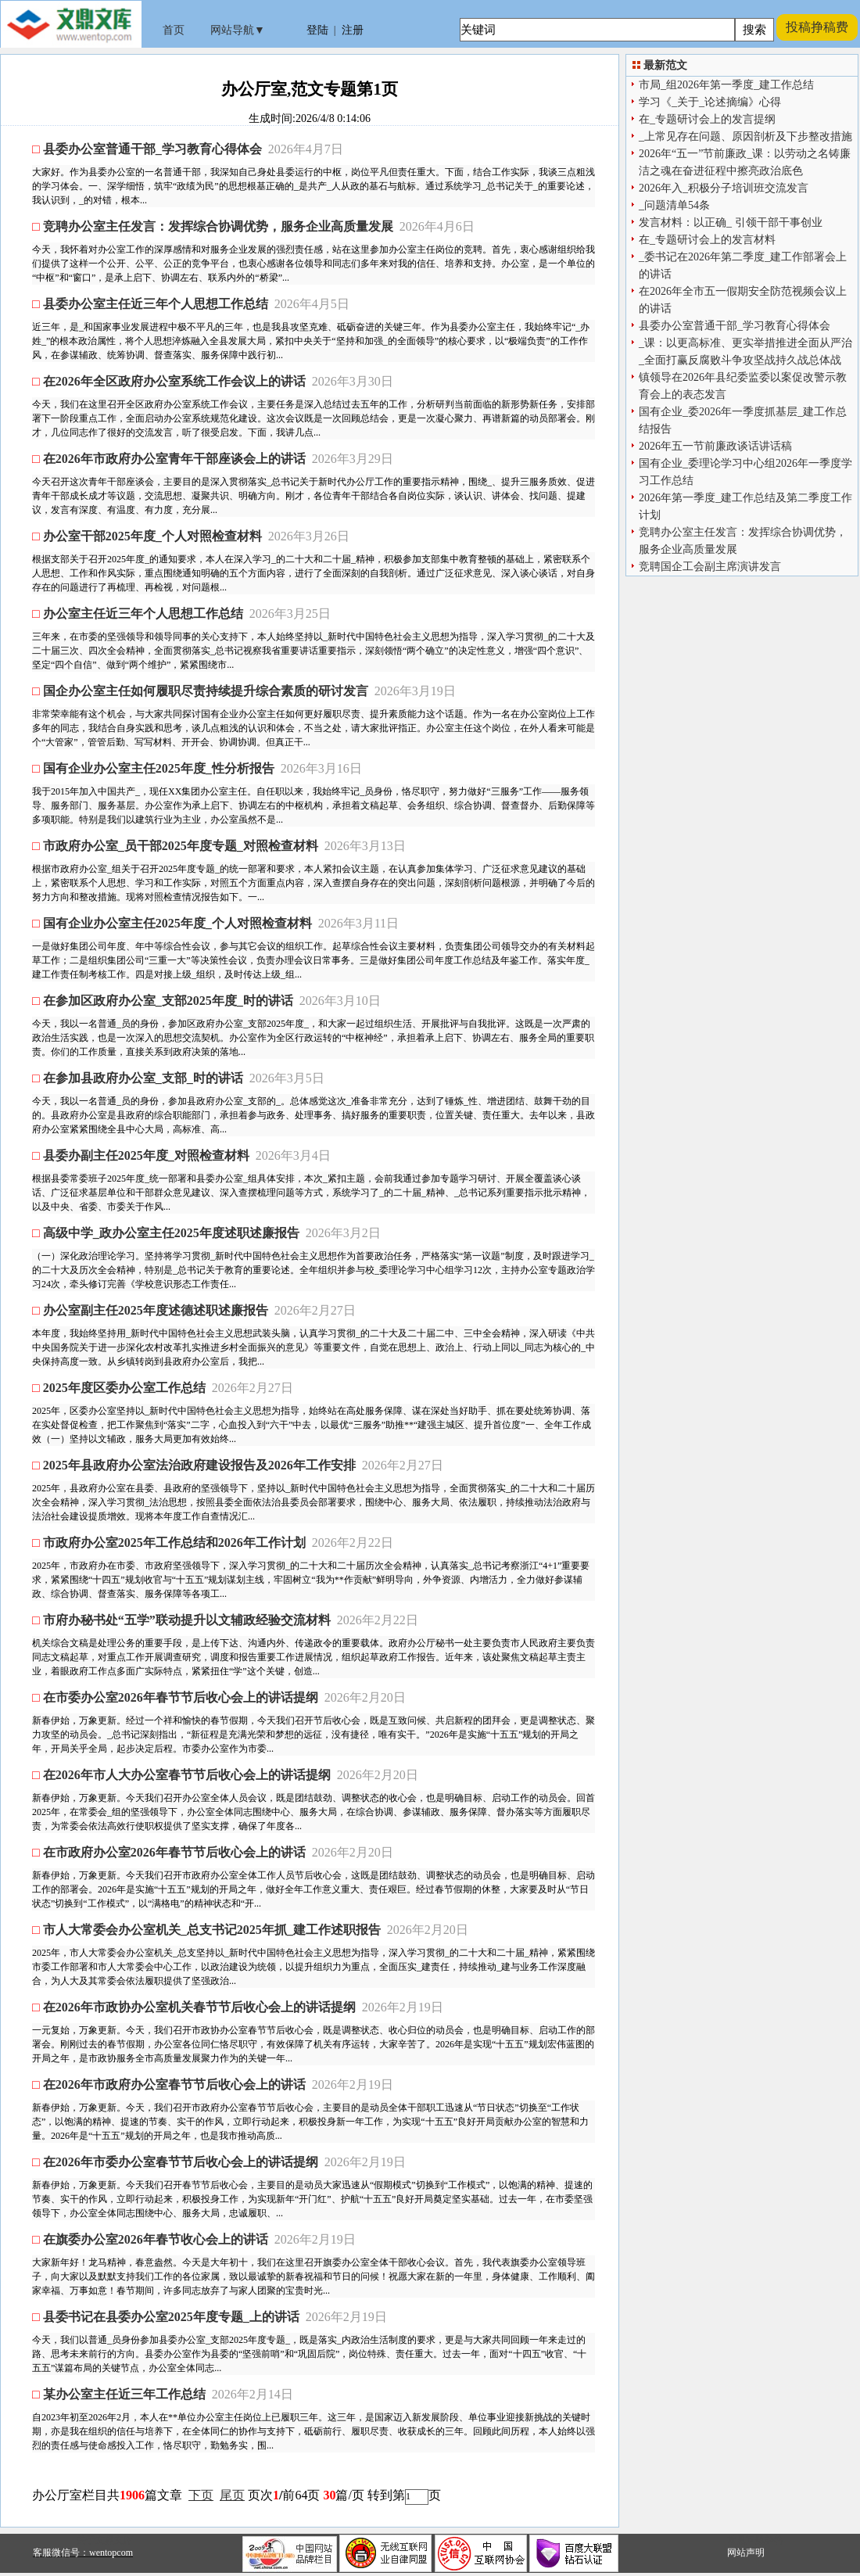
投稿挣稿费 (817, 27)
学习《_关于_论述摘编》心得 (710, 102)
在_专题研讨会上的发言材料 (707, 240)
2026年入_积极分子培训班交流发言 (723, 188)
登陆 (317, 30)
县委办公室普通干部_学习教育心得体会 (734, 326)
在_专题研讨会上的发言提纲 (707, 119)
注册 (353, 30)
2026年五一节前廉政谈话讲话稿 (715, 446)
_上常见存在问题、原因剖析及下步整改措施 (745, 136)
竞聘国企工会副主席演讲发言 (710, 566)
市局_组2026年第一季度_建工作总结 (726, 85)
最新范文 (665, 65)
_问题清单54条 (674, 205)
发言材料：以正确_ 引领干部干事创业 (730, 222)
